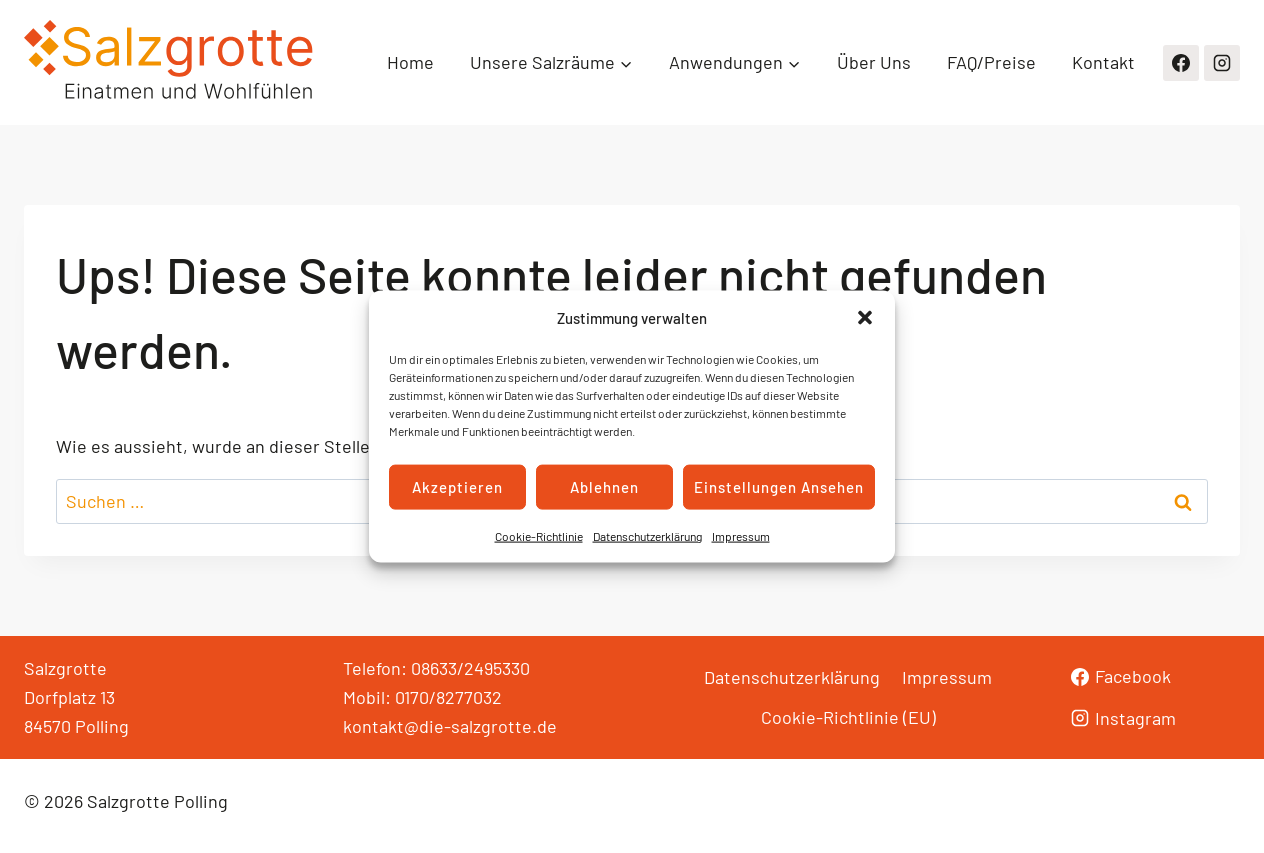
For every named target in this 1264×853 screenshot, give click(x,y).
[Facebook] (1181, 63)
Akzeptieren (457, 487)
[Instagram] (1222, 63)
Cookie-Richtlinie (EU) (848, 717)
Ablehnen (604, 487)
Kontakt (1103, 62)
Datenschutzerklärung (647, 535)
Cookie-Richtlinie (539, 535)
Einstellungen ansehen (779, 487)
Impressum (741, 535)
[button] (865, 317)
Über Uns (874, 62)
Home (410, 62)
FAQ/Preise (991, 62)
